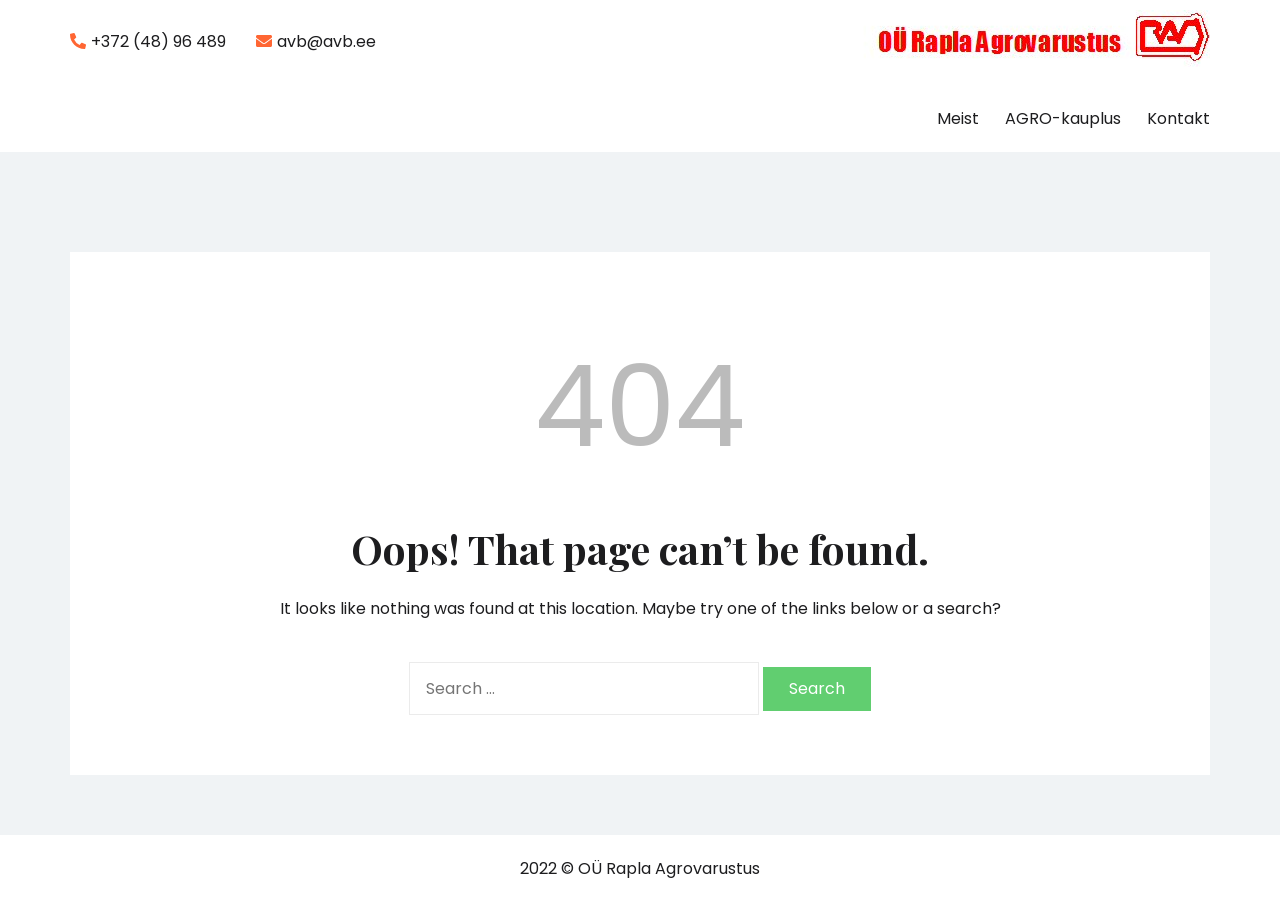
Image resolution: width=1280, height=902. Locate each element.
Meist (958, 118)
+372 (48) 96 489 (148, 41)
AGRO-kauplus (1063, 118)
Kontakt (1178, 118)
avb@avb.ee (316, 41)
